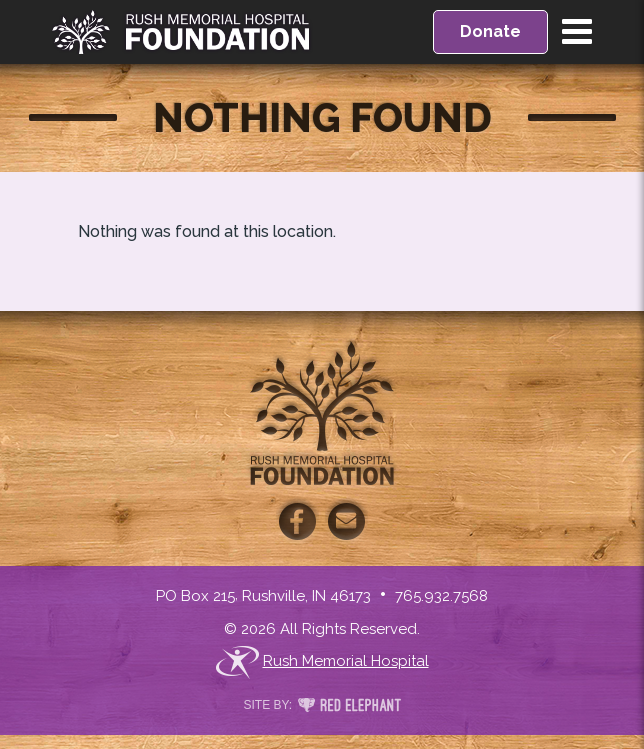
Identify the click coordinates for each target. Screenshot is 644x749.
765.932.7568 (441, 596)
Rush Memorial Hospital (322, 662)
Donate (490, 31)
